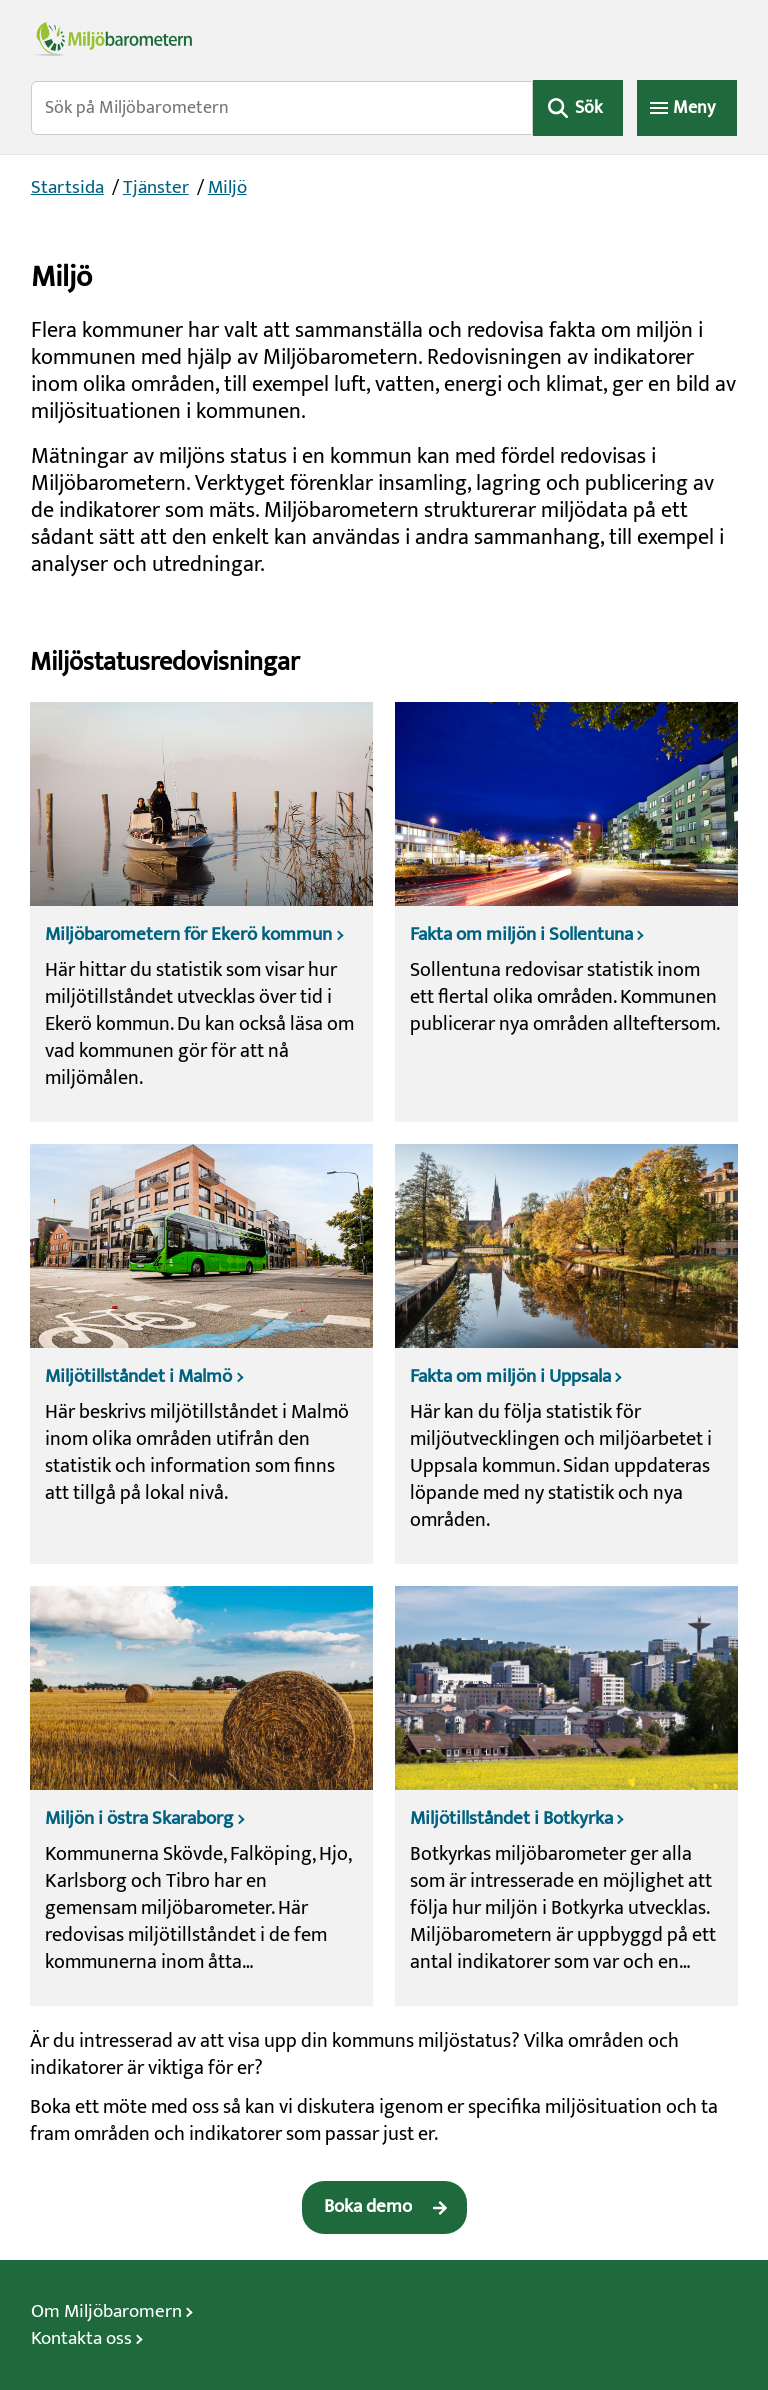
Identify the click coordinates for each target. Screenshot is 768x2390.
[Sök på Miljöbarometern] (282, 108)
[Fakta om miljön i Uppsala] (566, 1354)
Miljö (227, 187)
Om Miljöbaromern (106, 2311)
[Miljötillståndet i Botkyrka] (566, 1796)
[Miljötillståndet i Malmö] (201, 1354)
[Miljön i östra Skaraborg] (201, 1796)
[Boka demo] (384, 2207)
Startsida (67, 187)
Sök (588, 108)
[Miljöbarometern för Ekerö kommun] (201, 912)
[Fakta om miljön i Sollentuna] (566, 912)
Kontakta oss (81, 2338)
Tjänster (156, 187)
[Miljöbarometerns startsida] (384, 38)
